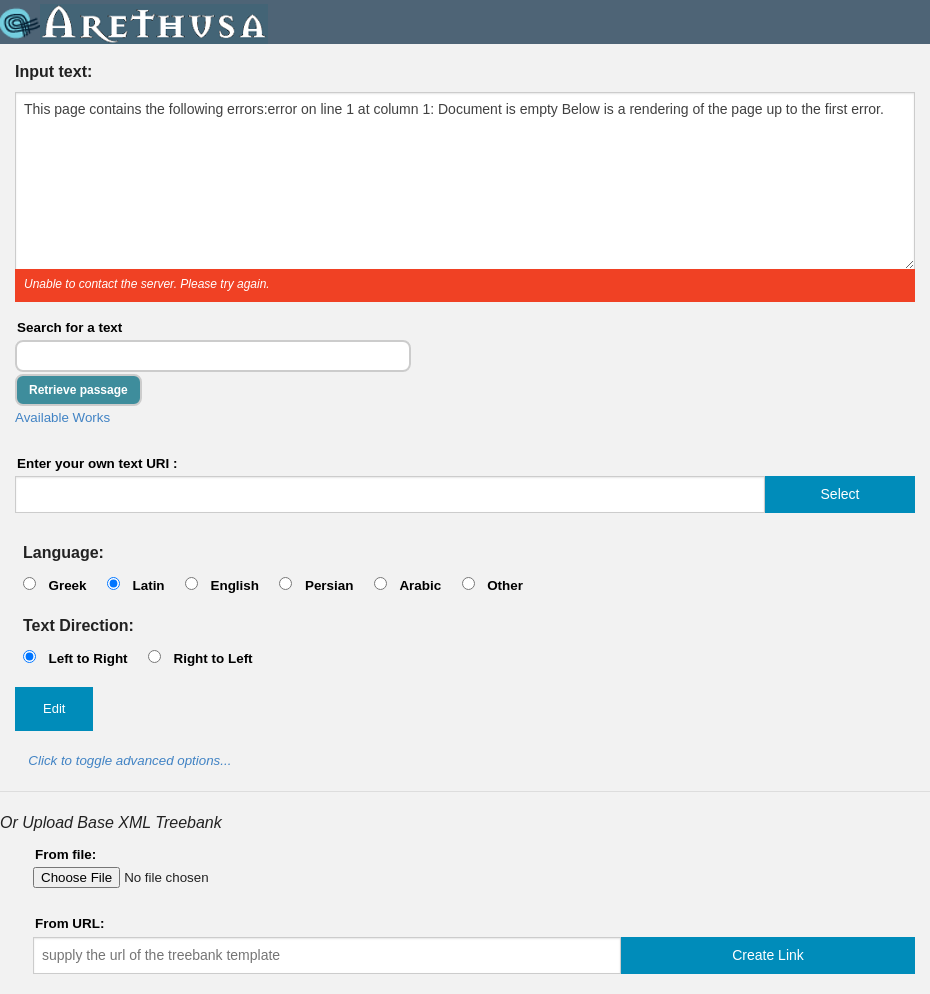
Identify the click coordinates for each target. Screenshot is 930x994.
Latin (148, 585)
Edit (54, 708)
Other (505, 585)
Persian (329, 585)
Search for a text (69, 327)
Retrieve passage (78, 390)
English (234, 585)
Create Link (768, 955)
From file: (65, 854)
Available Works (62, 417)
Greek (67, 585)
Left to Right (87, 658)
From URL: (69, 923)
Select (840, 494)
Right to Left (212, 658)
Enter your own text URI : (97, 463)
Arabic (420, 585)
